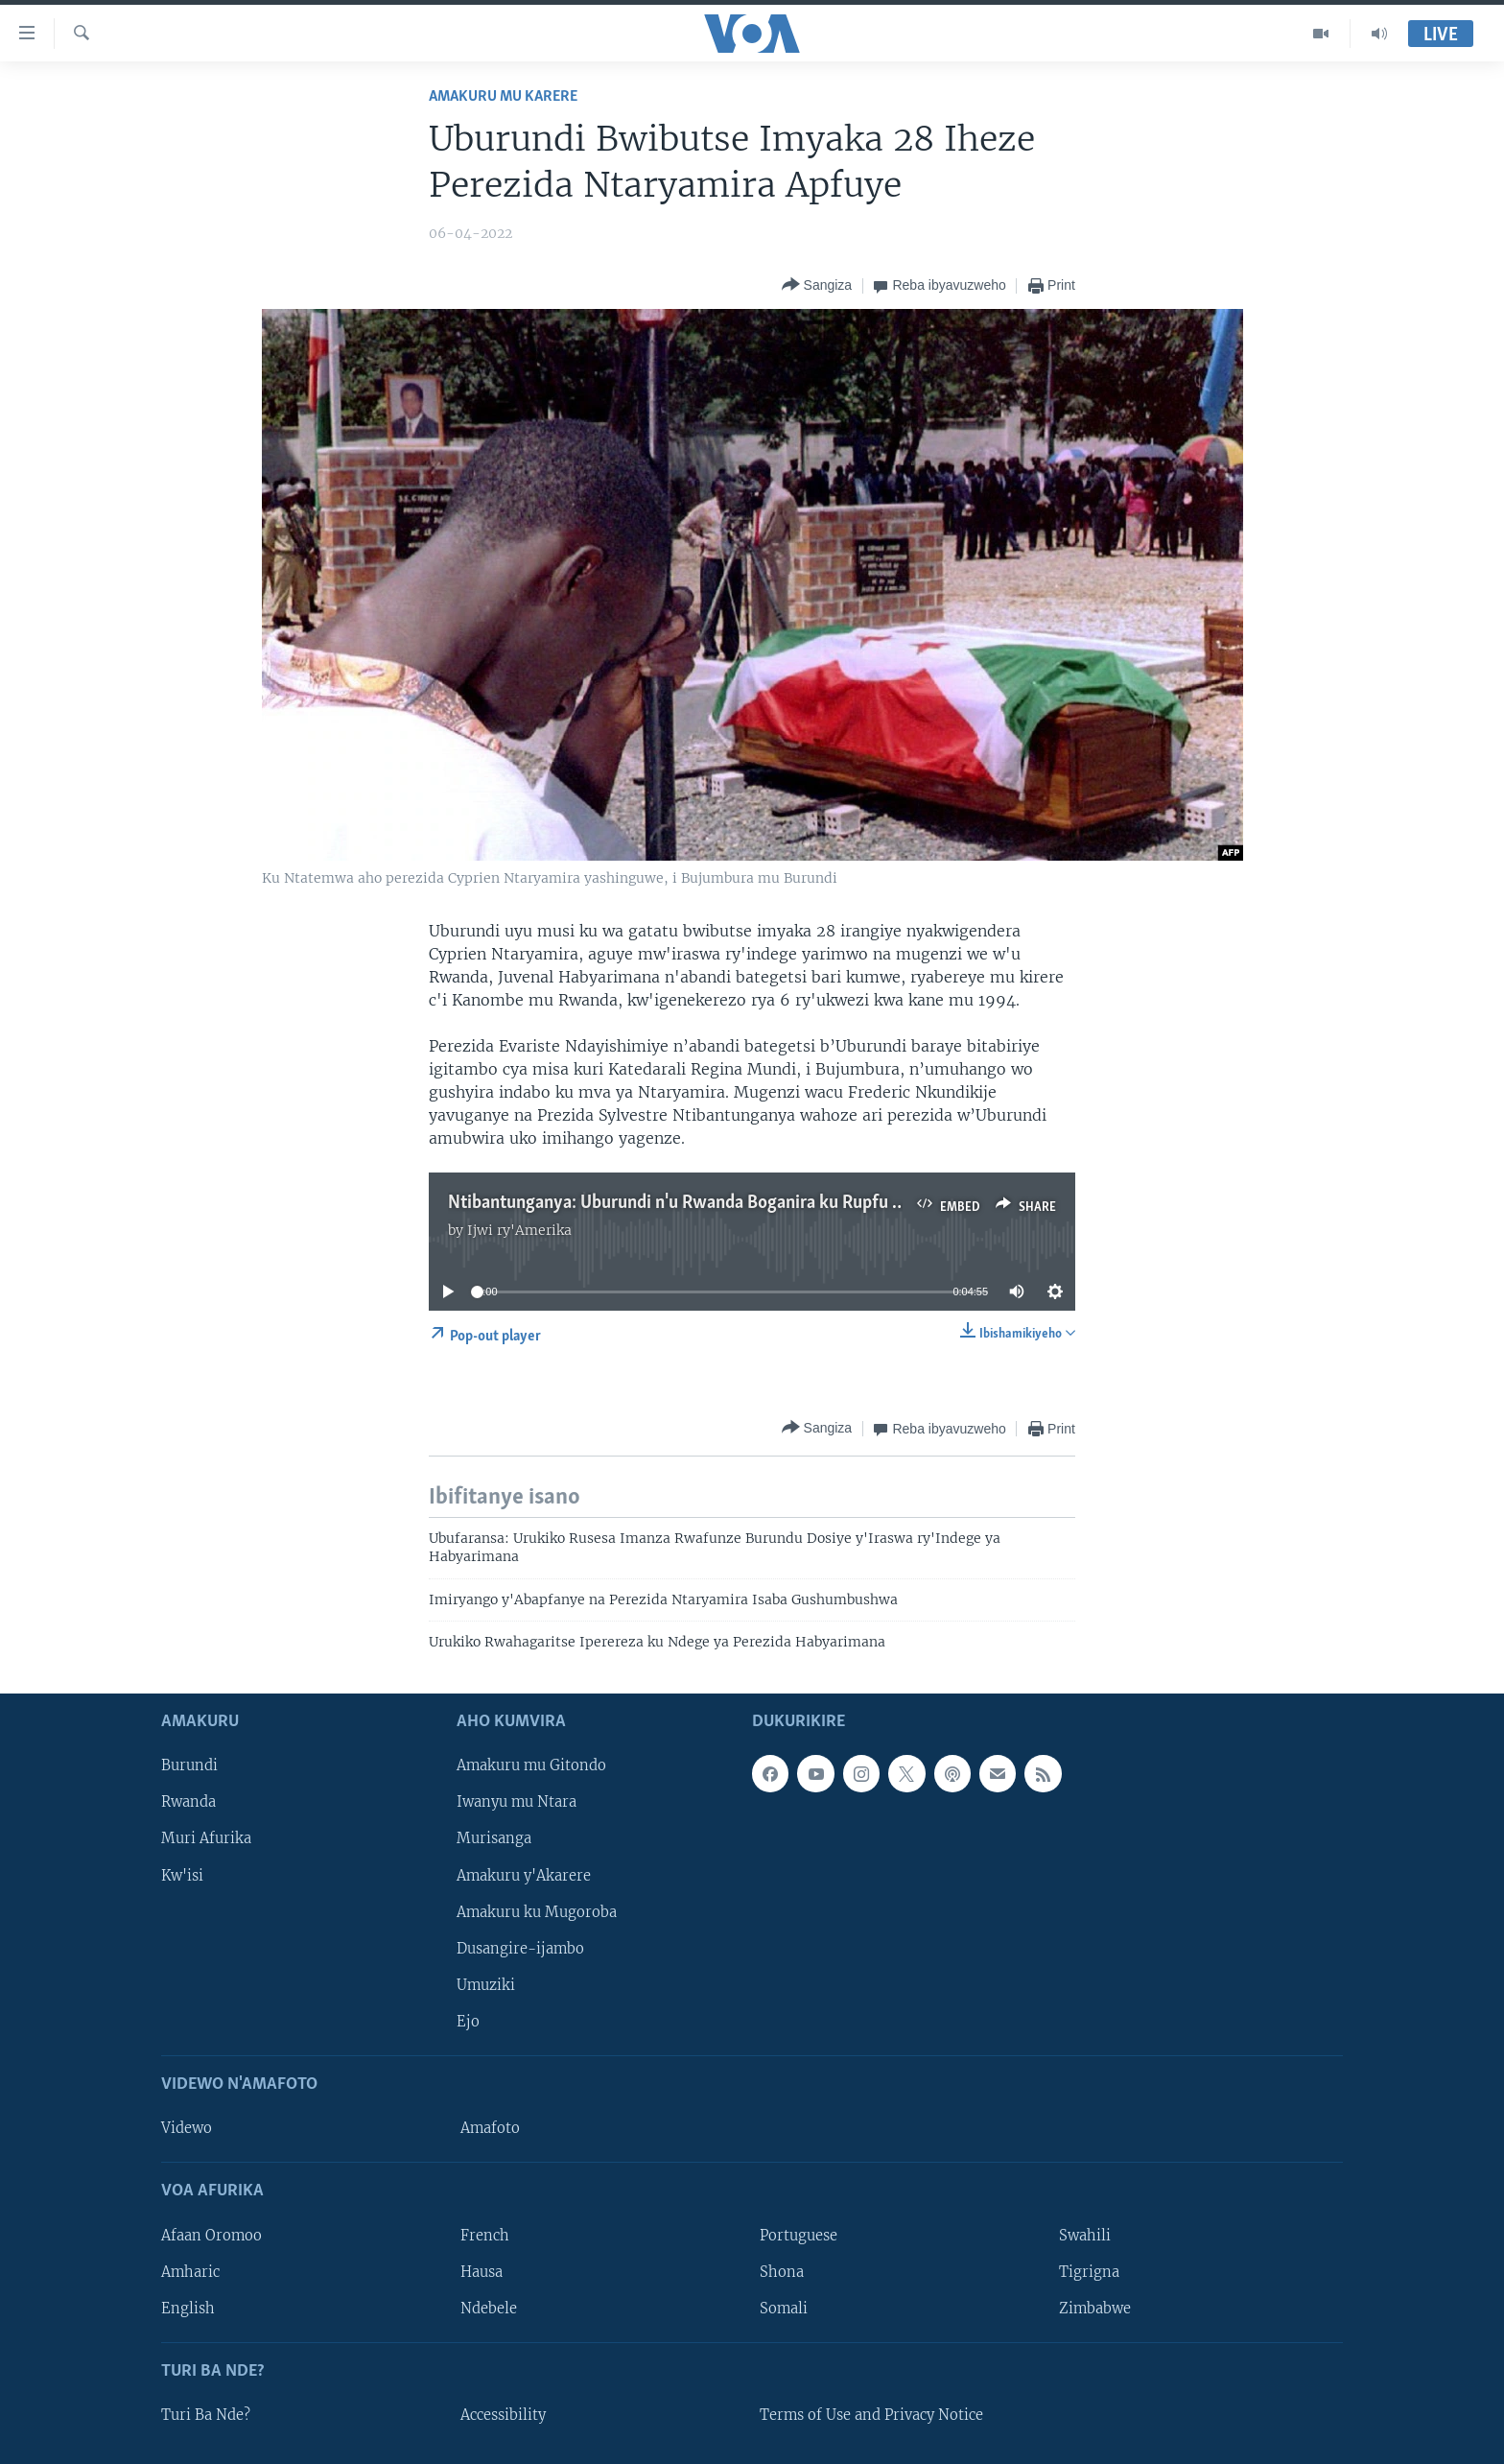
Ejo (468, 2021)
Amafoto (490, 2128)
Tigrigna (1089, 2272)
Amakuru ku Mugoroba (537, 1912)
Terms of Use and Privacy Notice (871, 2415)
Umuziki (486, 1985)
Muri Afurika (206, 1839)
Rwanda (188, 1803)
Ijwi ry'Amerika (519, 1230)
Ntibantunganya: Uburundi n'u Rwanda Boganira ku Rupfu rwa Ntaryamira (730, 1203)
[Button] (817, 285)
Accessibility (503, 2415)
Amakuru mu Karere (503, 96)
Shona (782, 2272)
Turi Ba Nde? (205, 2415)
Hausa (481, 2272)
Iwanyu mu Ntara (516, 1803)
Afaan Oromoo (211, 2235)
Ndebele (488, 2308)
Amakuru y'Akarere (524, 1875)
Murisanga (494, 1839)
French (484, 2235)
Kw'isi (182, 1875)
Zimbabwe (1095, 2308)
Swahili (1085, 2235)
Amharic (190, 2272)
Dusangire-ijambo (520, 1948)
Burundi (189, 1766)
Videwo (186, 2128)
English (188, 2308)
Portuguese (798, 2235)
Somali (784, 2308)
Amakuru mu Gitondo (531, 1766)
